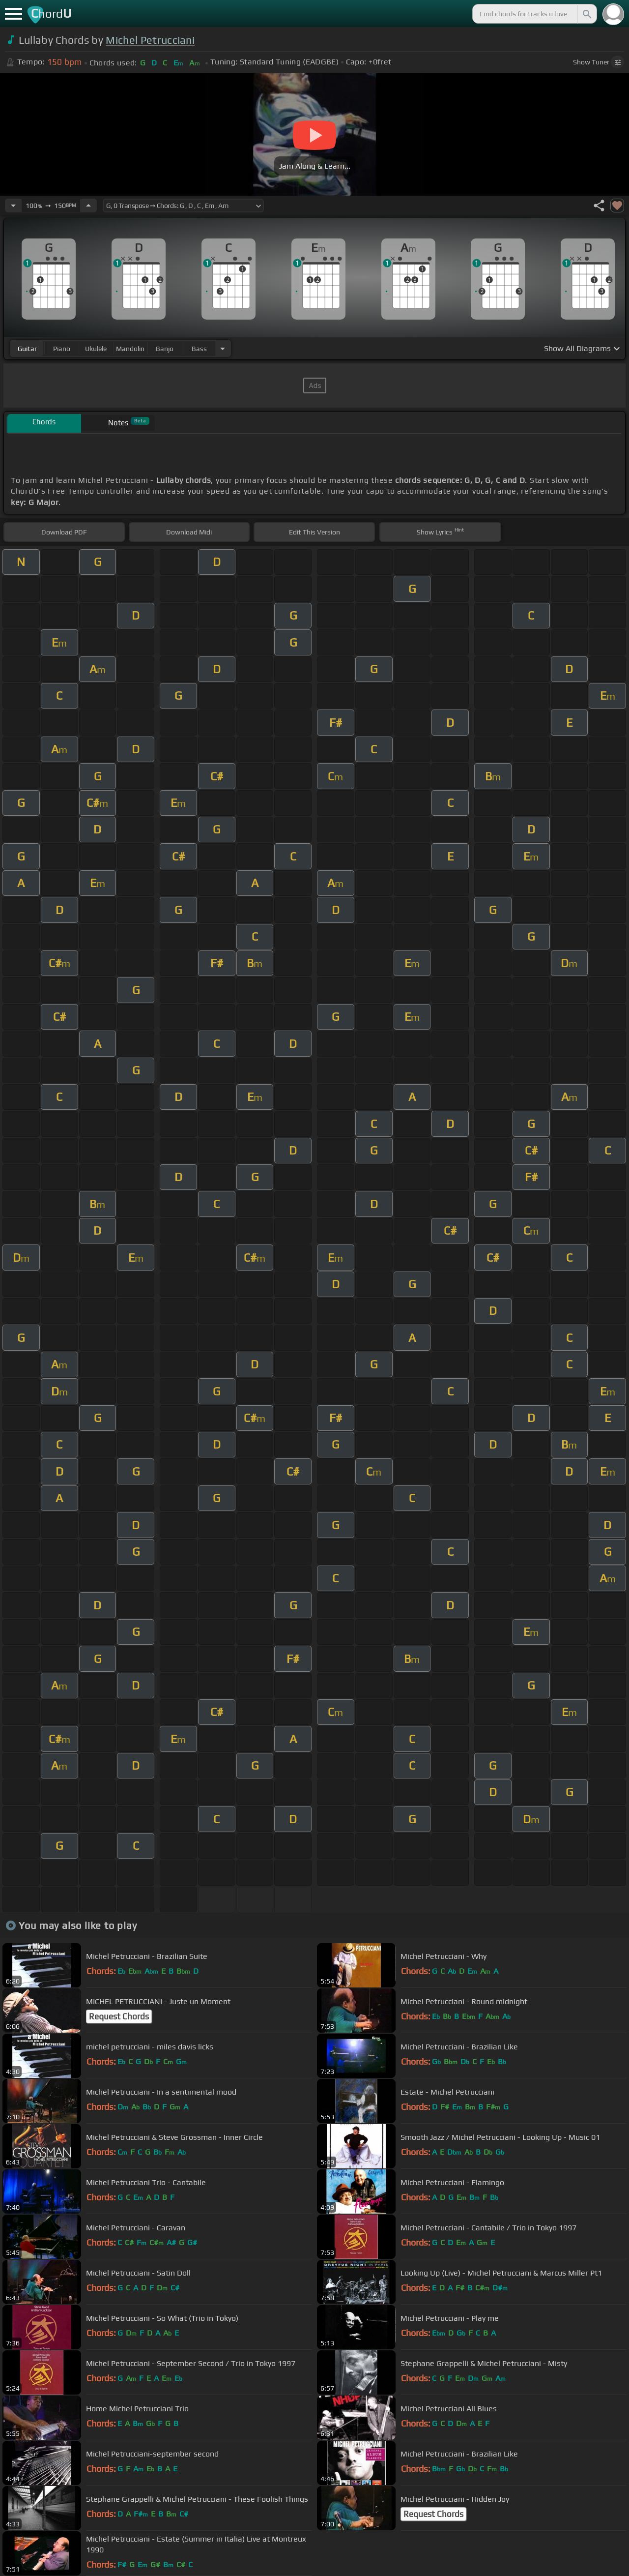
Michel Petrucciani (150, 40)
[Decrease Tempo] (13, 205)
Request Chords (119, 2016)
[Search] (586, 14)
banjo (164, 349)
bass (199, 349)
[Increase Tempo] (88, 205)
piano (61, 349)
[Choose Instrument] (222, 348)
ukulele (96, 349)
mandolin (130, 349)
